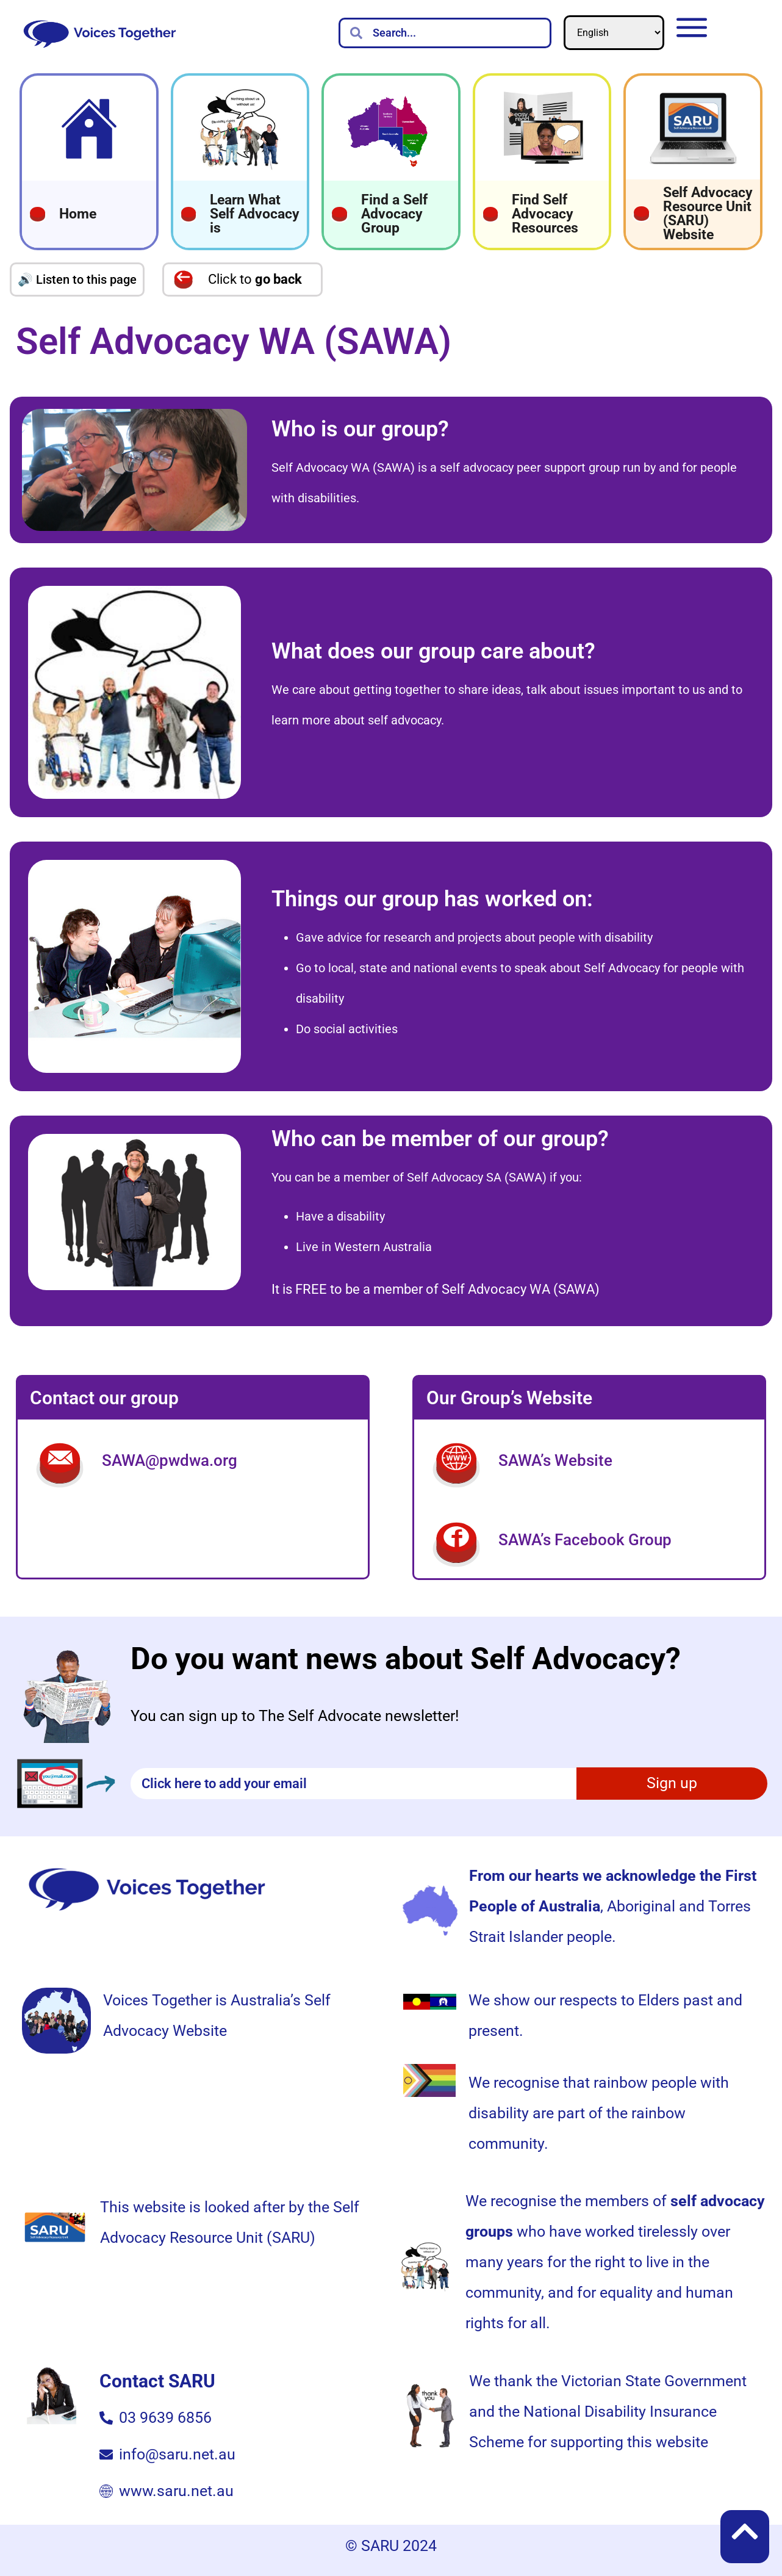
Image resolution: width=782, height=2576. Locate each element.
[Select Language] (614, 32)
